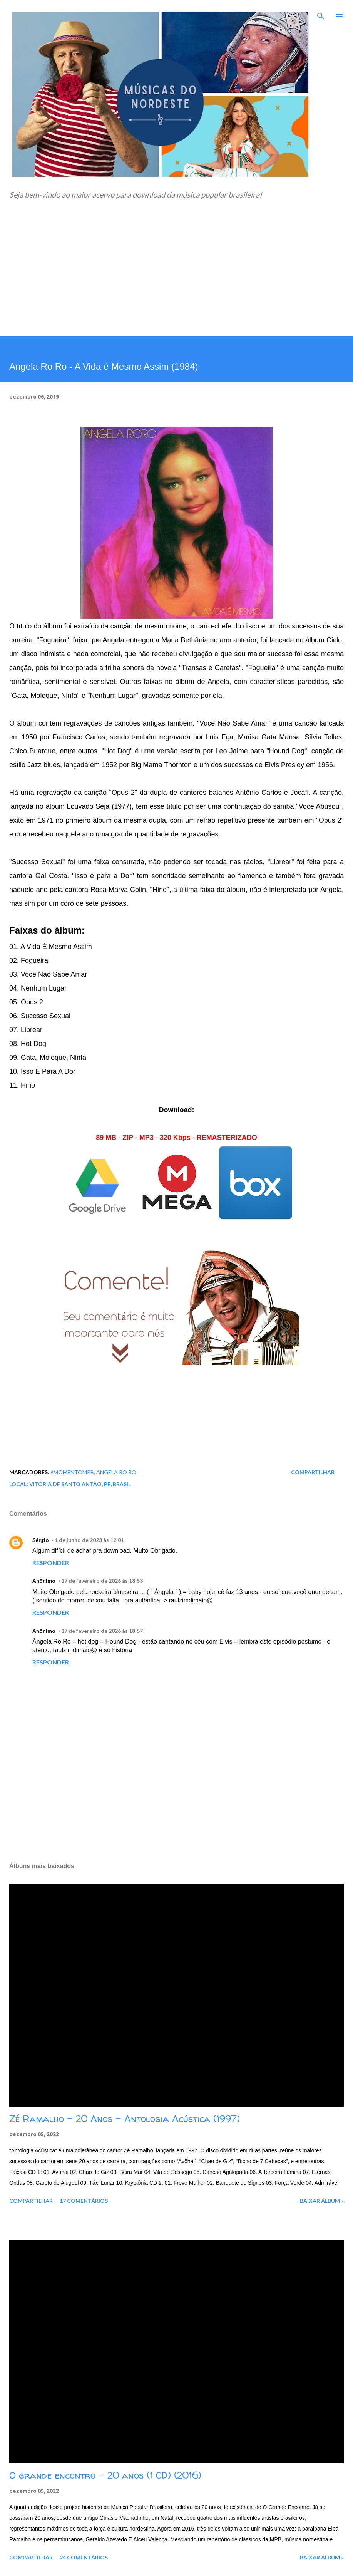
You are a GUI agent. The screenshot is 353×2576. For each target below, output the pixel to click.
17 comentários (84, 2200)
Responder (50, 1562)
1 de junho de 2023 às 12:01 (89, 1540)
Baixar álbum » (322, 2200)
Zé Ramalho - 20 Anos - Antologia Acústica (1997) (124, 2118)
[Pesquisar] (320, 13)
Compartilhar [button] (313, 1472)
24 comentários (84, 2557)
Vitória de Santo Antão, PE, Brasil (80, 1484)
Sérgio (40, 1540)
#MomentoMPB (72, 1472)
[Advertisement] (176, 278)
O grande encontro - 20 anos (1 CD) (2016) (105, 2475)
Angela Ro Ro (116, 1472)
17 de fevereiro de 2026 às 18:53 (102, 1580)
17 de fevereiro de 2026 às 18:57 (102, 1630)
